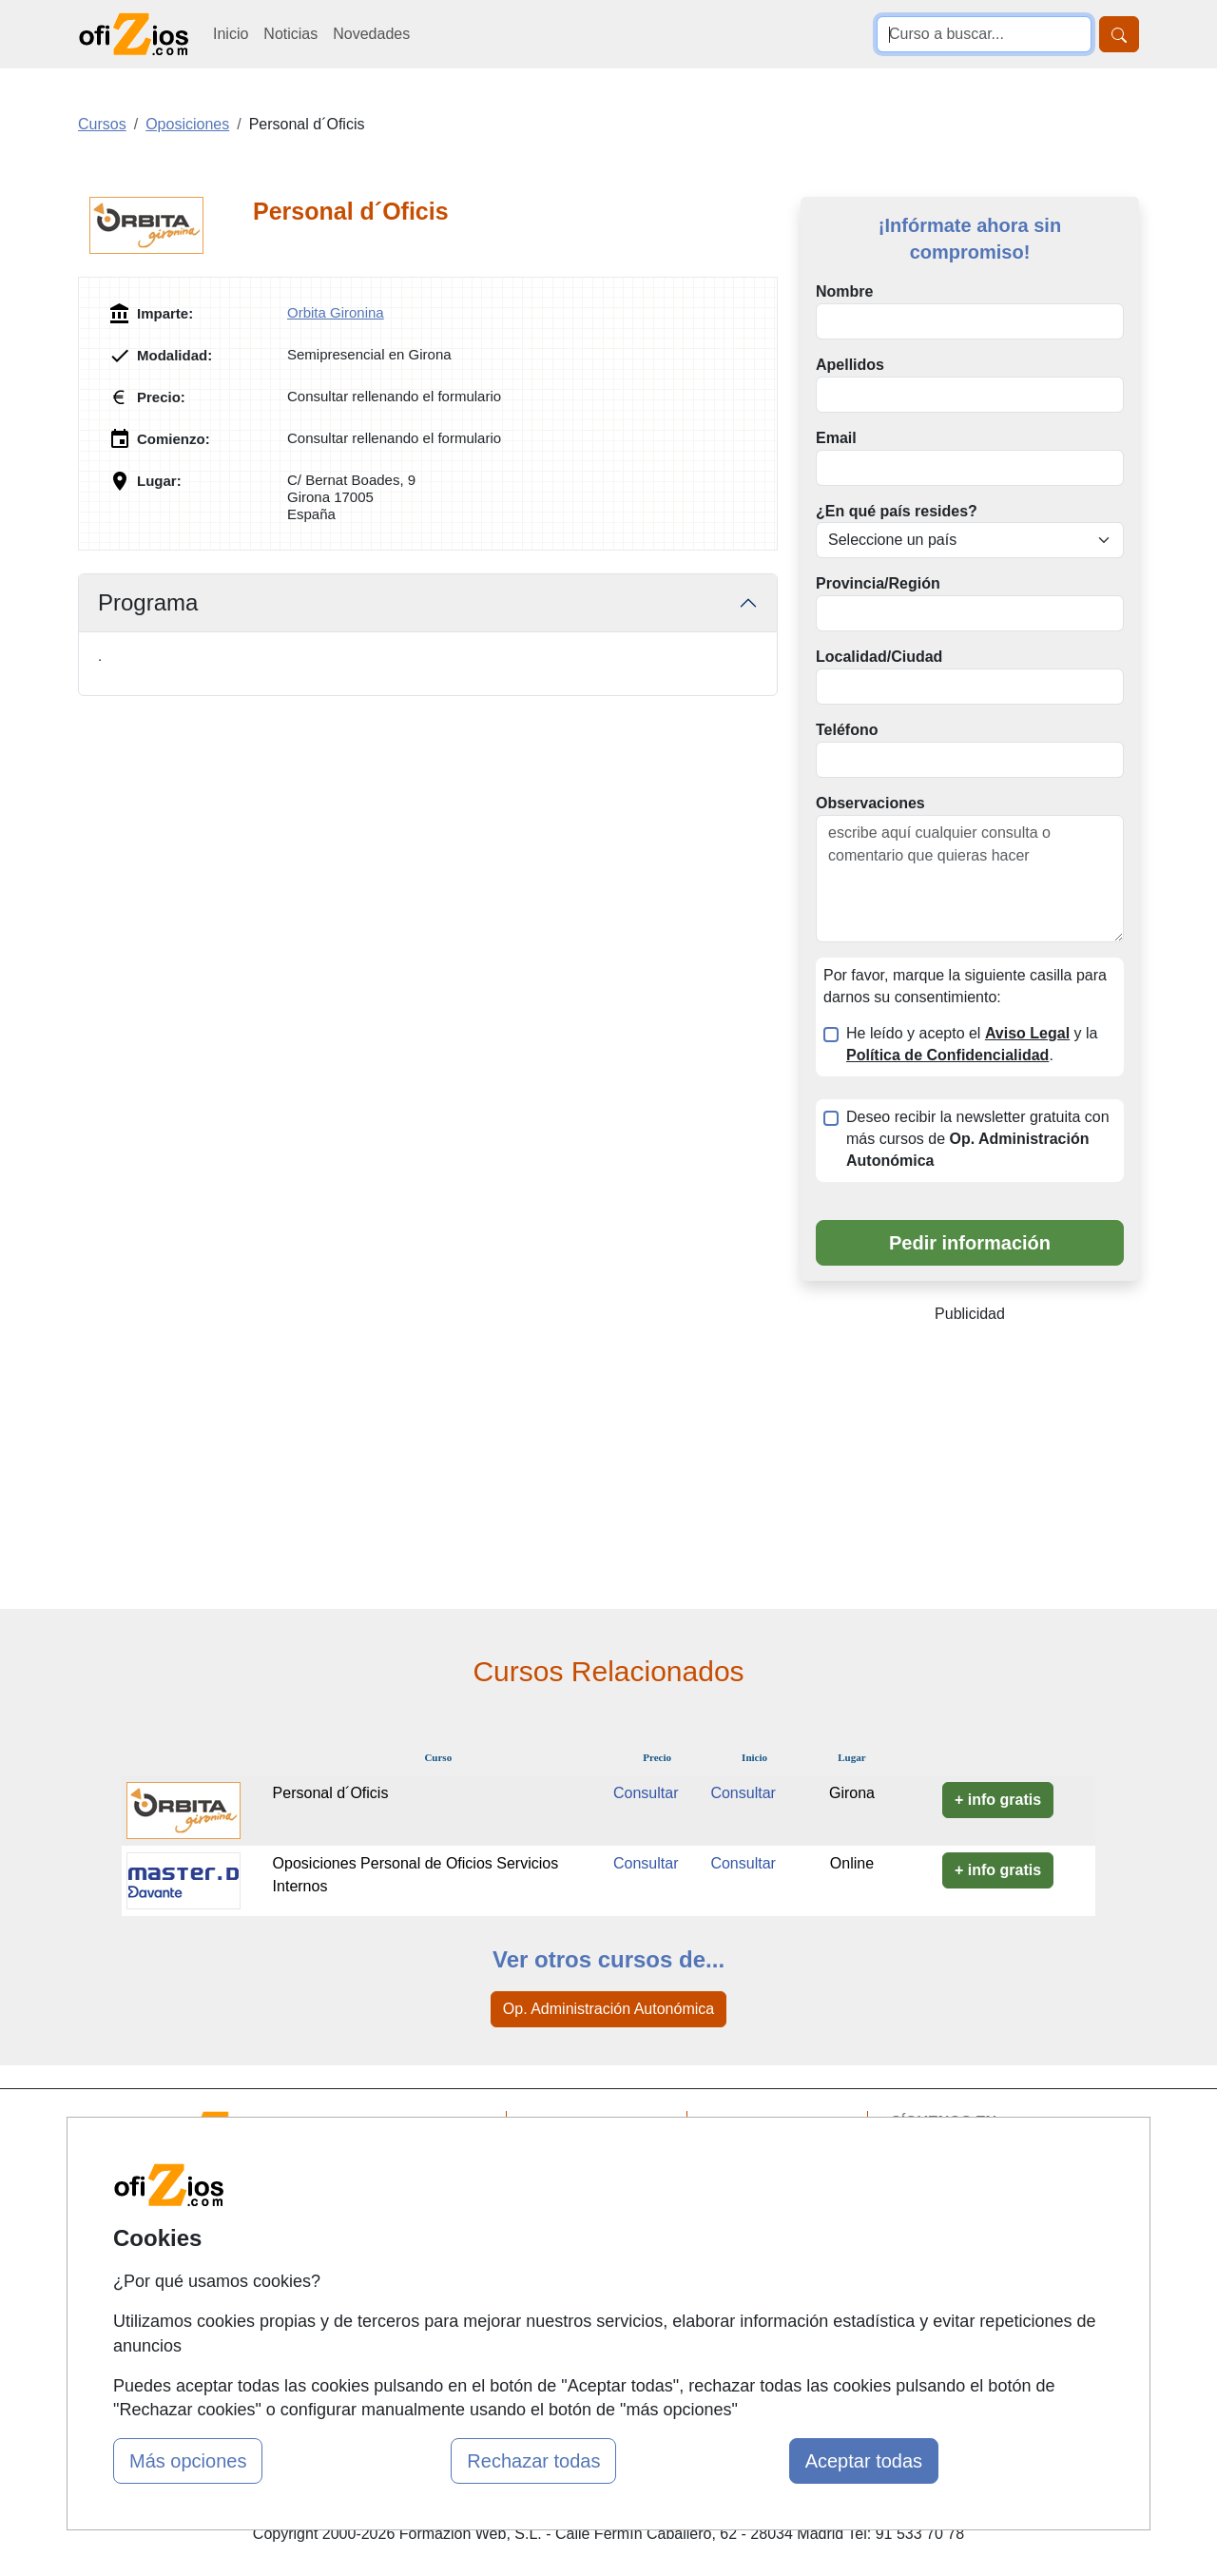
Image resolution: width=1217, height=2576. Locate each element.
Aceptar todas (863, 2460)
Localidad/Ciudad (879, 657)
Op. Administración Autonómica (608, 2009)
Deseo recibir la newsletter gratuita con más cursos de (978, 1139)
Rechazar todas (533, 2460)
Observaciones (870, 803)
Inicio (230, 34)
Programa (148, 602)
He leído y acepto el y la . (971, 1044)
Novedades (371, 34)
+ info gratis (998, 1800)
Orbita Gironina (335, 312)
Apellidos (850, 365)
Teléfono (847, 730)
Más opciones (187, 2460)
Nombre (844, 291)
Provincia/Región (878, 583)
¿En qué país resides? (896, 511)
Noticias (290, 34)
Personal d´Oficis (331, 1793)
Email (836, 438)
